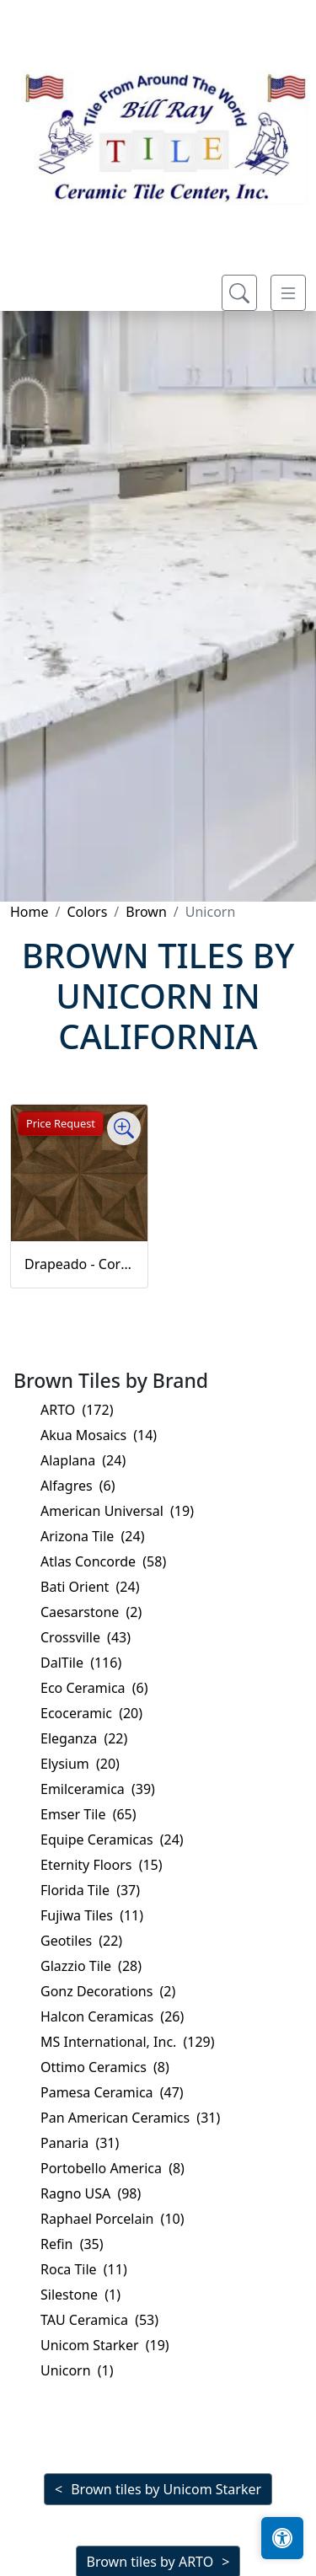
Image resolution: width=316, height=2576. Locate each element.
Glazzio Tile (91, 1966)
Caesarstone (91, 1612)
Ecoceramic (91, 1713)
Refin (72, 2244)
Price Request (60, 1123)
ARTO (76, 1409)
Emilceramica (97, 1789)
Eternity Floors (101, 1865)
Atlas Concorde (103, 1561)
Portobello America (112, 2168)
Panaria (79, 2143)
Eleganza (83, 1738)
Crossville (85, 1637)
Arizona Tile (92, 1536)
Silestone (80, 2294)
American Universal (117, 1511)
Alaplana (83, 1460)
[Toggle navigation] (288, 293)
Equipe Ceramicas (112, 1839)
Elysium (80, 1763)
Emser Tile (88, 1814)
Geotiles (81, 1940)
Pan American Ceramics (130, 2117)
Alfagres (77, 1485)
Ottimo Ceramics (104, 2067)
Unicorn (77, 2370)
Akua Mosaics (98, 1435)
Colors (87, 911)
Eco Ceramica (94, 1688)
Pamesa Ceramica (112, 2092)
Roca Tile (83, 2269)
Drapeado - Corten (79, 1264)
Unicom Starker (104, 2345)
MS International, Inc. (127, 2041)
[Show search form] (239, 293)
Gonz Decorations (107, 1991)
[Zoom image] (124, 1128)
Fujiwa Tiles (91, 1915)
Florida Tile (90, 1890)
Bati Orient (89, 1586)
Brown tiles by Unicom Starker (166, 2489)
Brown (146, 911)
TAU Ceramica (99, 2320)
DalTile (80, 1662)
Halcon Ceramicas (112, 2016)
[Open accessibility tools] (282, 2538)
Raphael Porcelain (112, 2218)
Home (29, 911)
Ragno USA (90, 2193)
